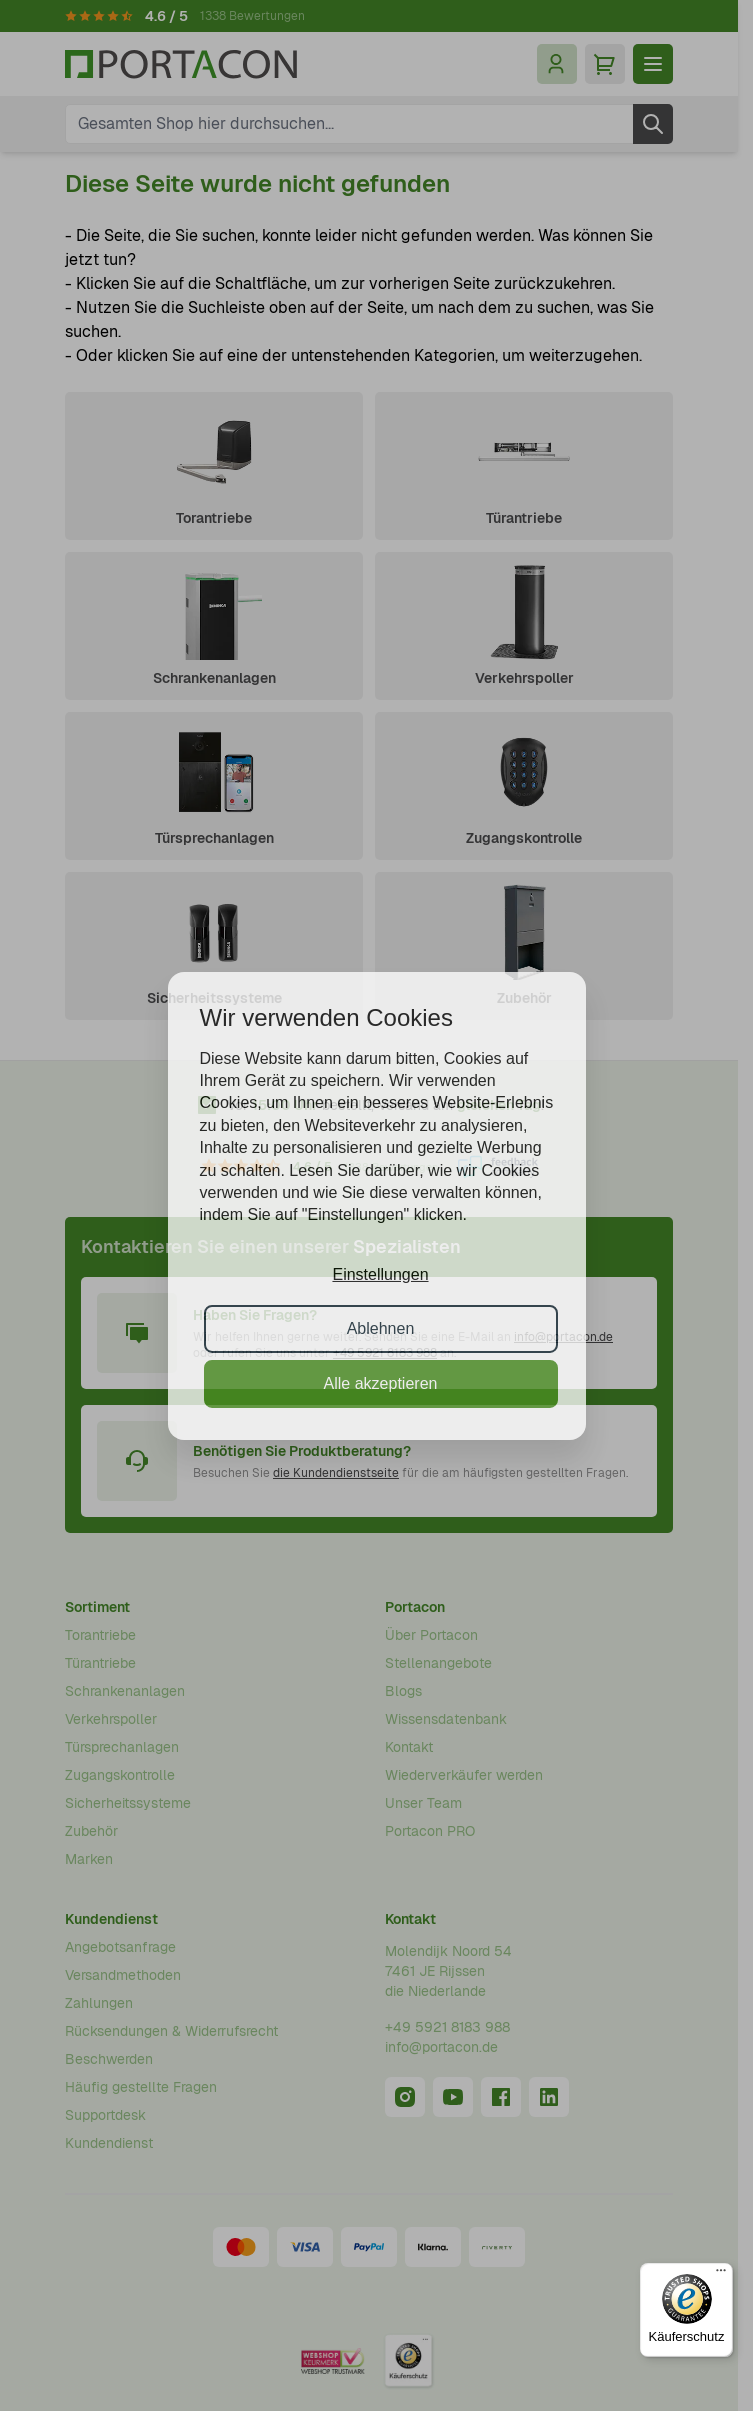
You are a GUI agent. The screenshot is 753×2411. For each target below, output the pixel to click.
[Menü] (721, 2275)
